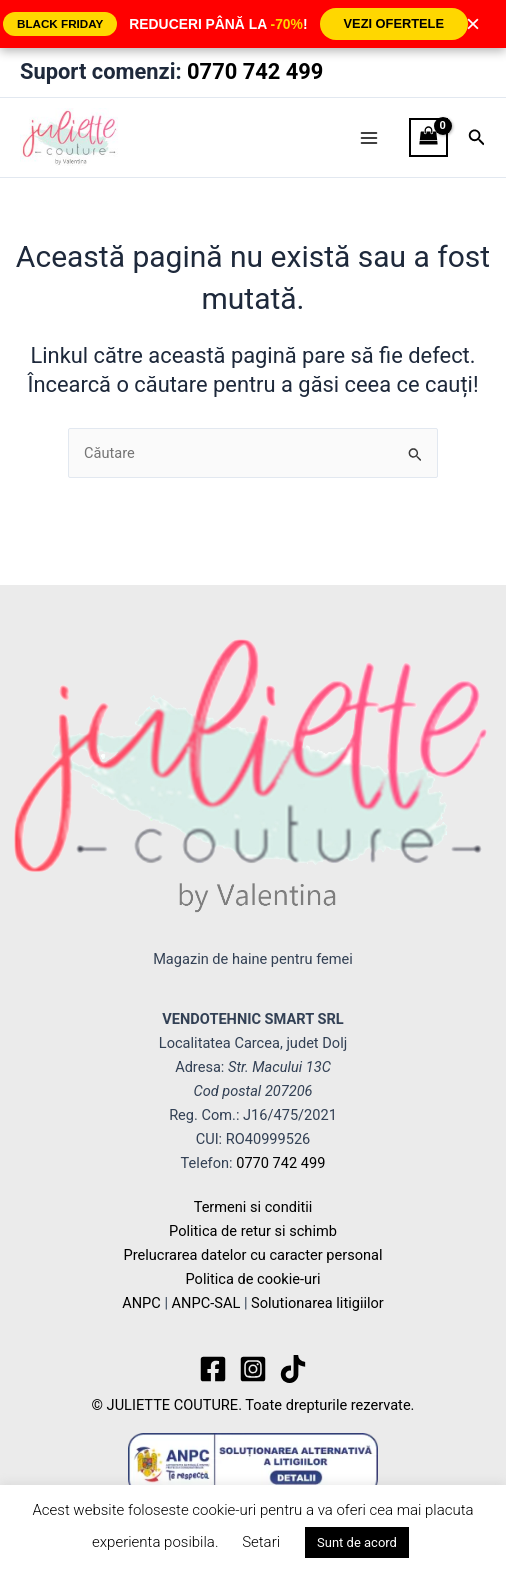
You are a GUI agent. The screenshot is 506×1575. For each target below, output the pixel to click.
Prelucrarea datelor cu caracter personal (252, 1255)
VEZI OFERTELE (394, 23)
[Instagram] (253, 1369)
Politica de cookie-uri (252, 1279)
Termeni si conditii (253, 1207)
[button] (477, 137)
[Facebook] (213, 1369)
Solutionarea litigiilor (317, 1303)
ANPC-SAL (206, 1303)
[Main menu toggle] (369, 137)
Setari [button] (261, 1542)
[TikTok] (293, 1369)
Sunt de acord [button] (357, 1542)
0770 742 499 (255, 71)
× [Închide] (473, 23)
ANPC (141, 1303)
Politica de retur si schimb (253, 1231)
